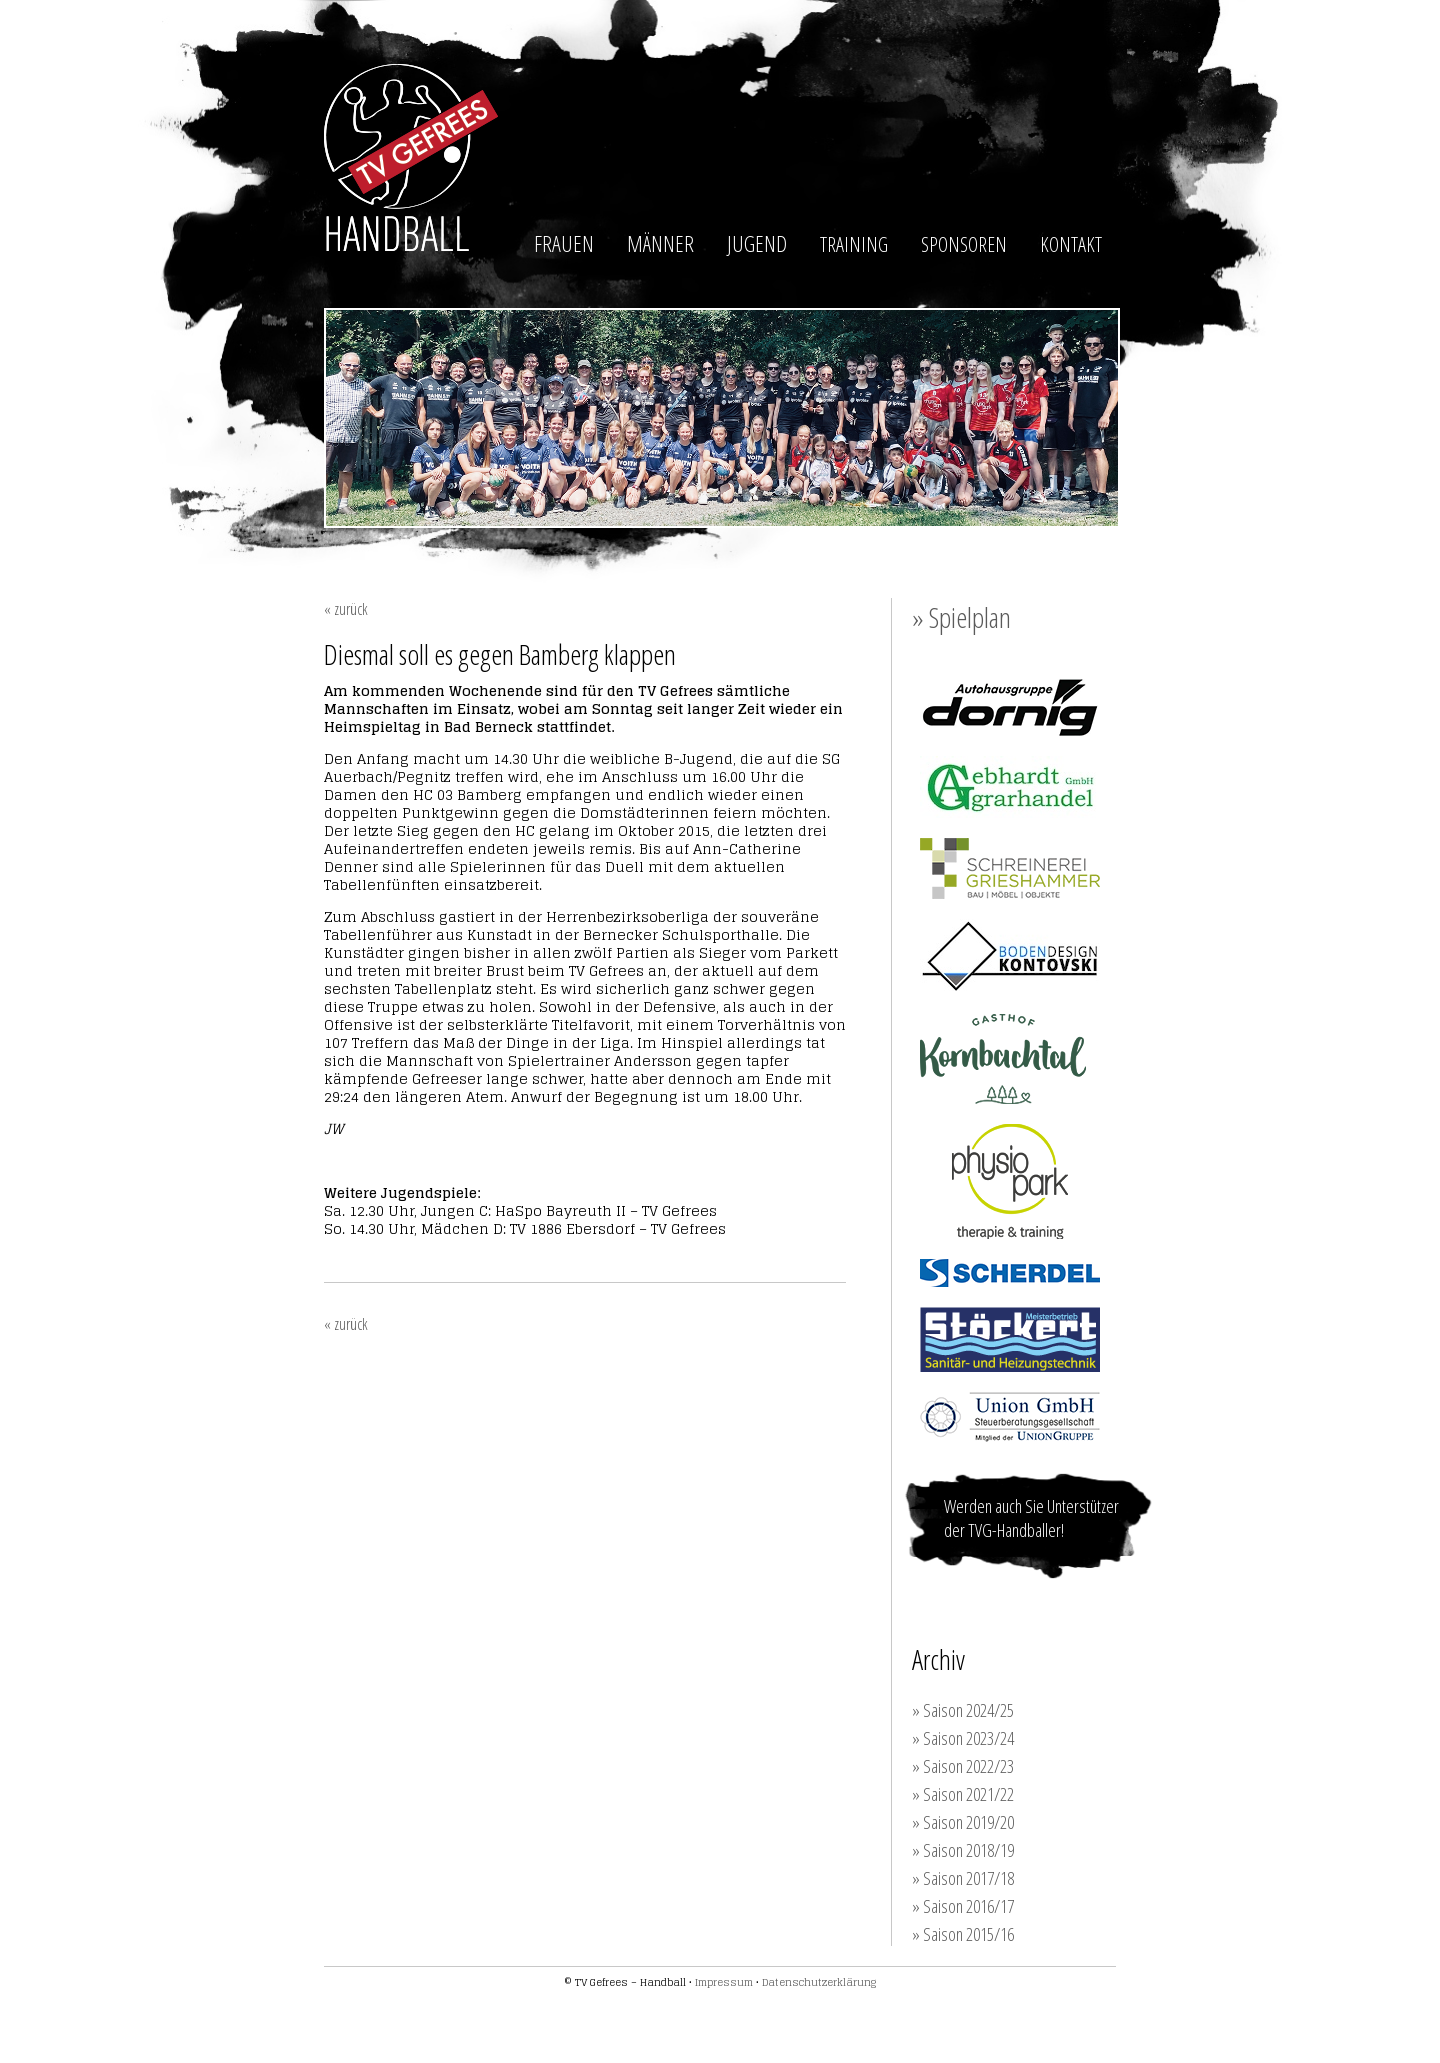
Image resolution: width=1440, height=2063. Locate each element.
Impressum (724, 1982)
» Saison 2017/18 (963, 1878)
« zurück (346, 609)
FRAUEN (564, 243)
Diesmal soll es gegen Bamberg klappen (500, 654)
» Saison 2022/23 (963, 1766)
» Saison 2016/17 (963, 1906)
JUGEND (757, 243)
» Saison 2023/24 (963, 1738)
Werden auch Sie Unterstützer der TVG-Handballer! (1031, 1518)
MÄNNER (660, 243)
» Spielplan (961, 617)
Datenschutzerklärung (819, 1982)
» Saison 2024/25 (963, 1710)
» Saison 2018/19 (963, 1850)
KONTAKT (1071, 244)
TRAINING (854, 244)
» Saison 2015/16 (963, 1934)
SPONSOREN (964, 244)
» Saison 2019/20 (963, 1822)
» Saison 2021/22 (963, 1794)
